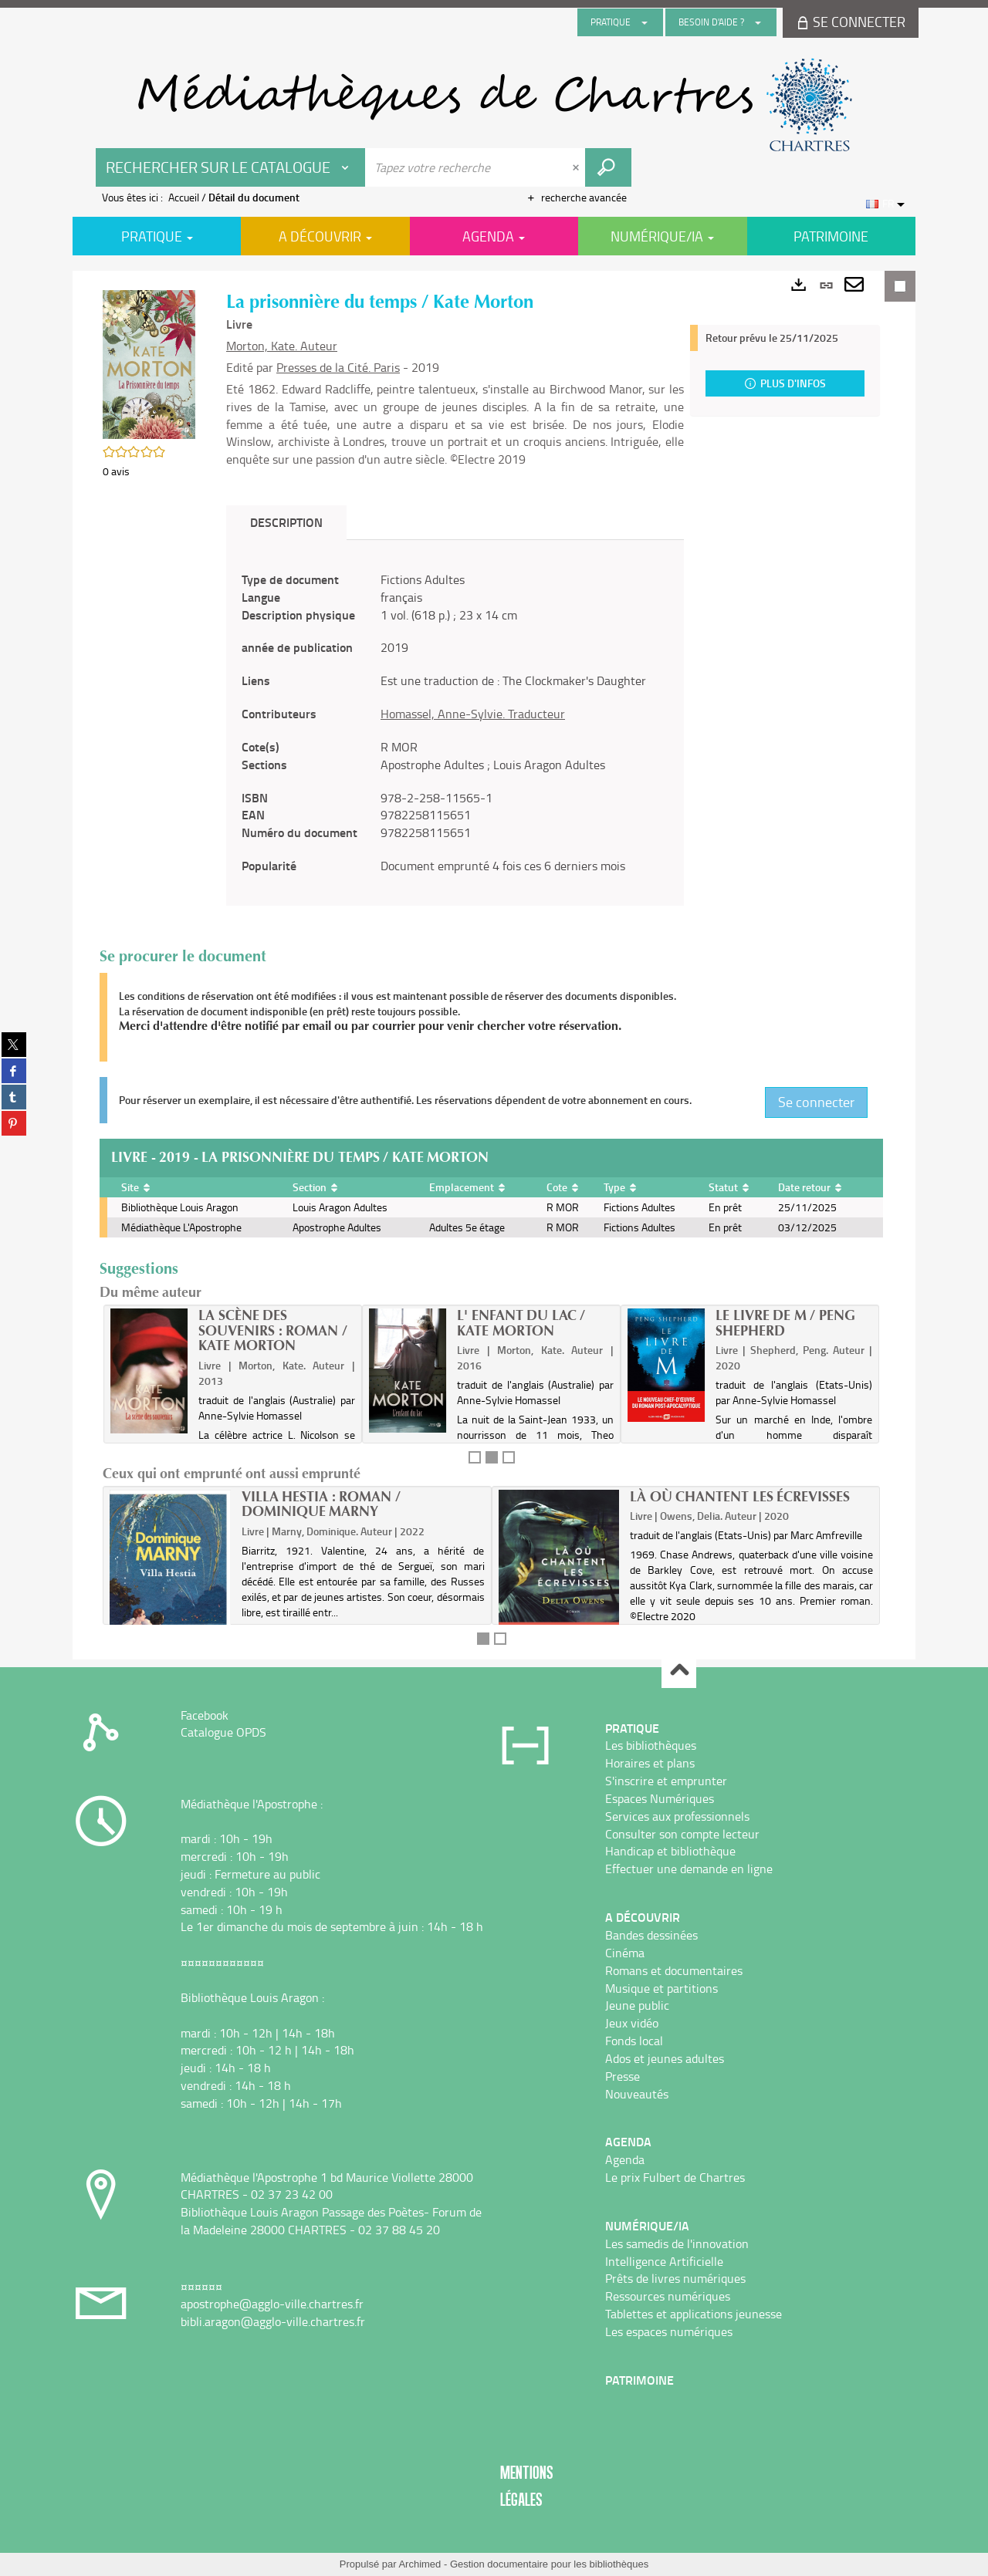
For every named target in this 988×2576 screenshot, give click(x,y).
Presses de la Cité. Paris (338, 367)
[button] (149, 363)
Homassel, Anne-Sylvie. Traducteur (473, 713)
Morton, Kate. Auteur (281, 345)
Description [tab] (286, 522)
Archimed (419, 2564)
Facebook (204, 1715)
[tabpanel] (455, 723)
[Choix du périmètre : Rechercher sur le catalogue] (231, 167)
